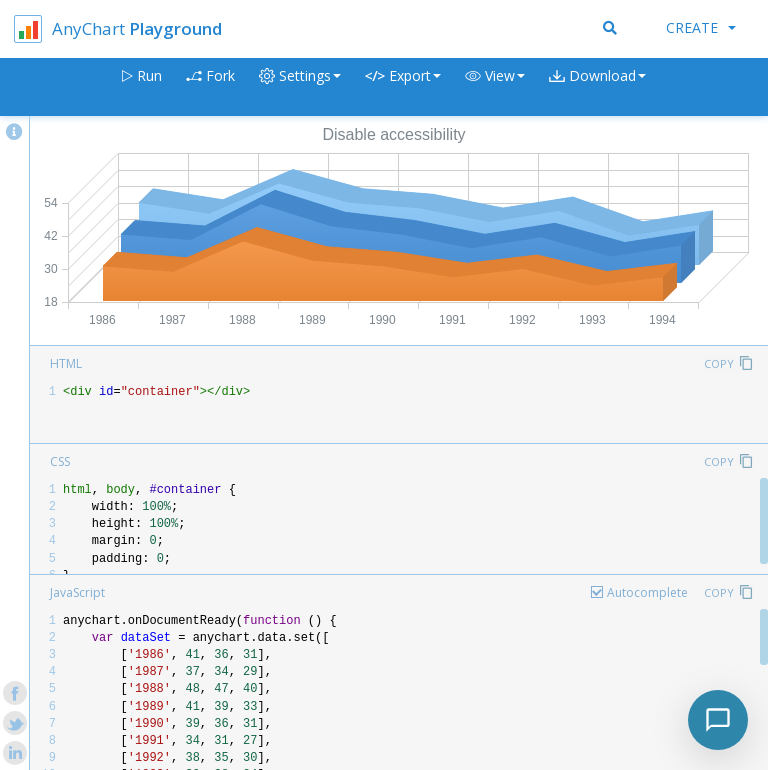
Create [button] (701, 27)
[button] (495, 87)
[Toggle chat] (718, 720)
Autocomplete (647, 592)
